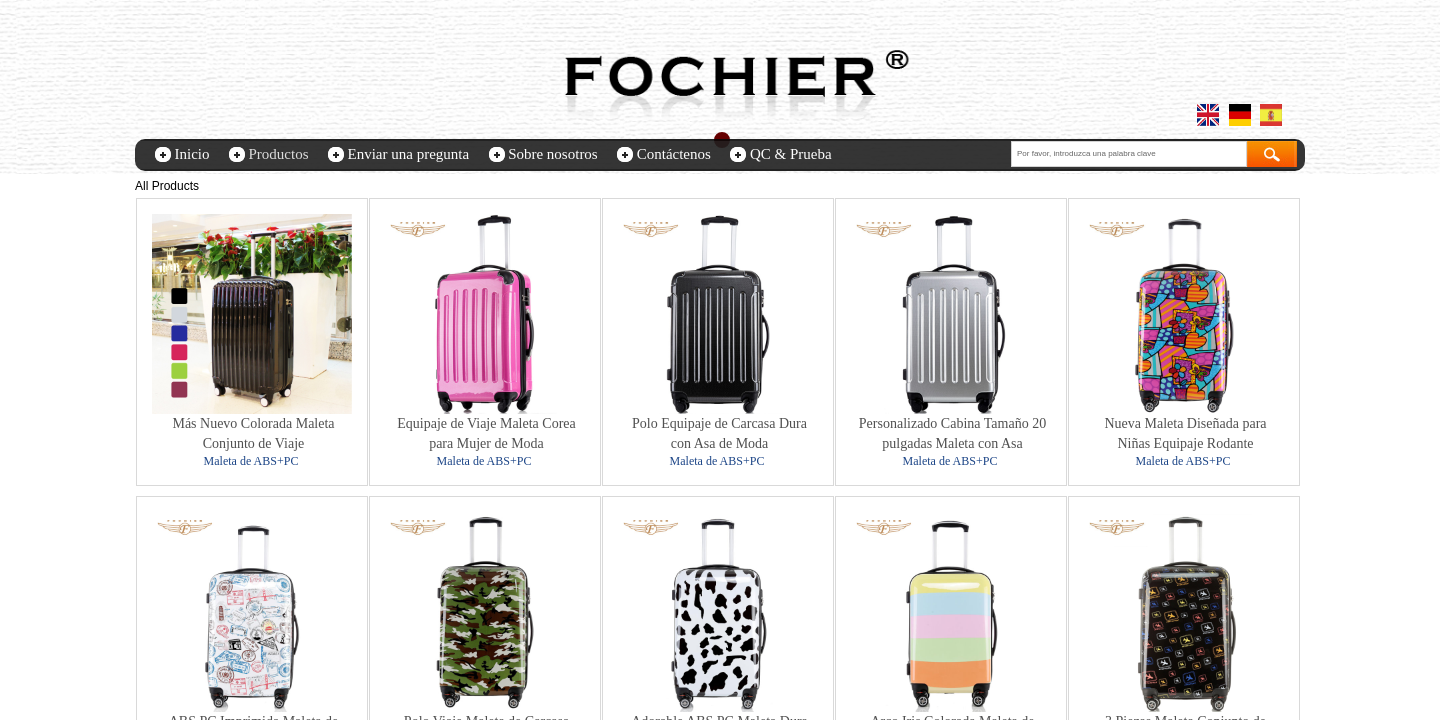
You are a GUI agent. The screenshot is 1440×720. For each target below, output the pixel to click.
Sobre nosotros (553, 154)
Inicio (192, 154)
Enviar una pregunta (409, 154)
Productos (279, 154)
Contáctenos (674, 154)
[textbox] (1129, 154)
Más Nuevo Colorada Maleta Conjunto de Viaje (253, 433)
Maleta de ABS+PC (251, 461)
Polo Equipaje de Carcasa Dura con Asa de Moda (719, 433)
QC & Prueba (791, 154)
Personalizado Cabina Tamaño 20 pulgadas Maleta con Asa (952, 433)
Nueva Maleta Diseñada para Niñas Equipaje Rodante (1185, 433)
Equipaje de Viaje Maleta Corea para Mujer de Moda (486, 433)
